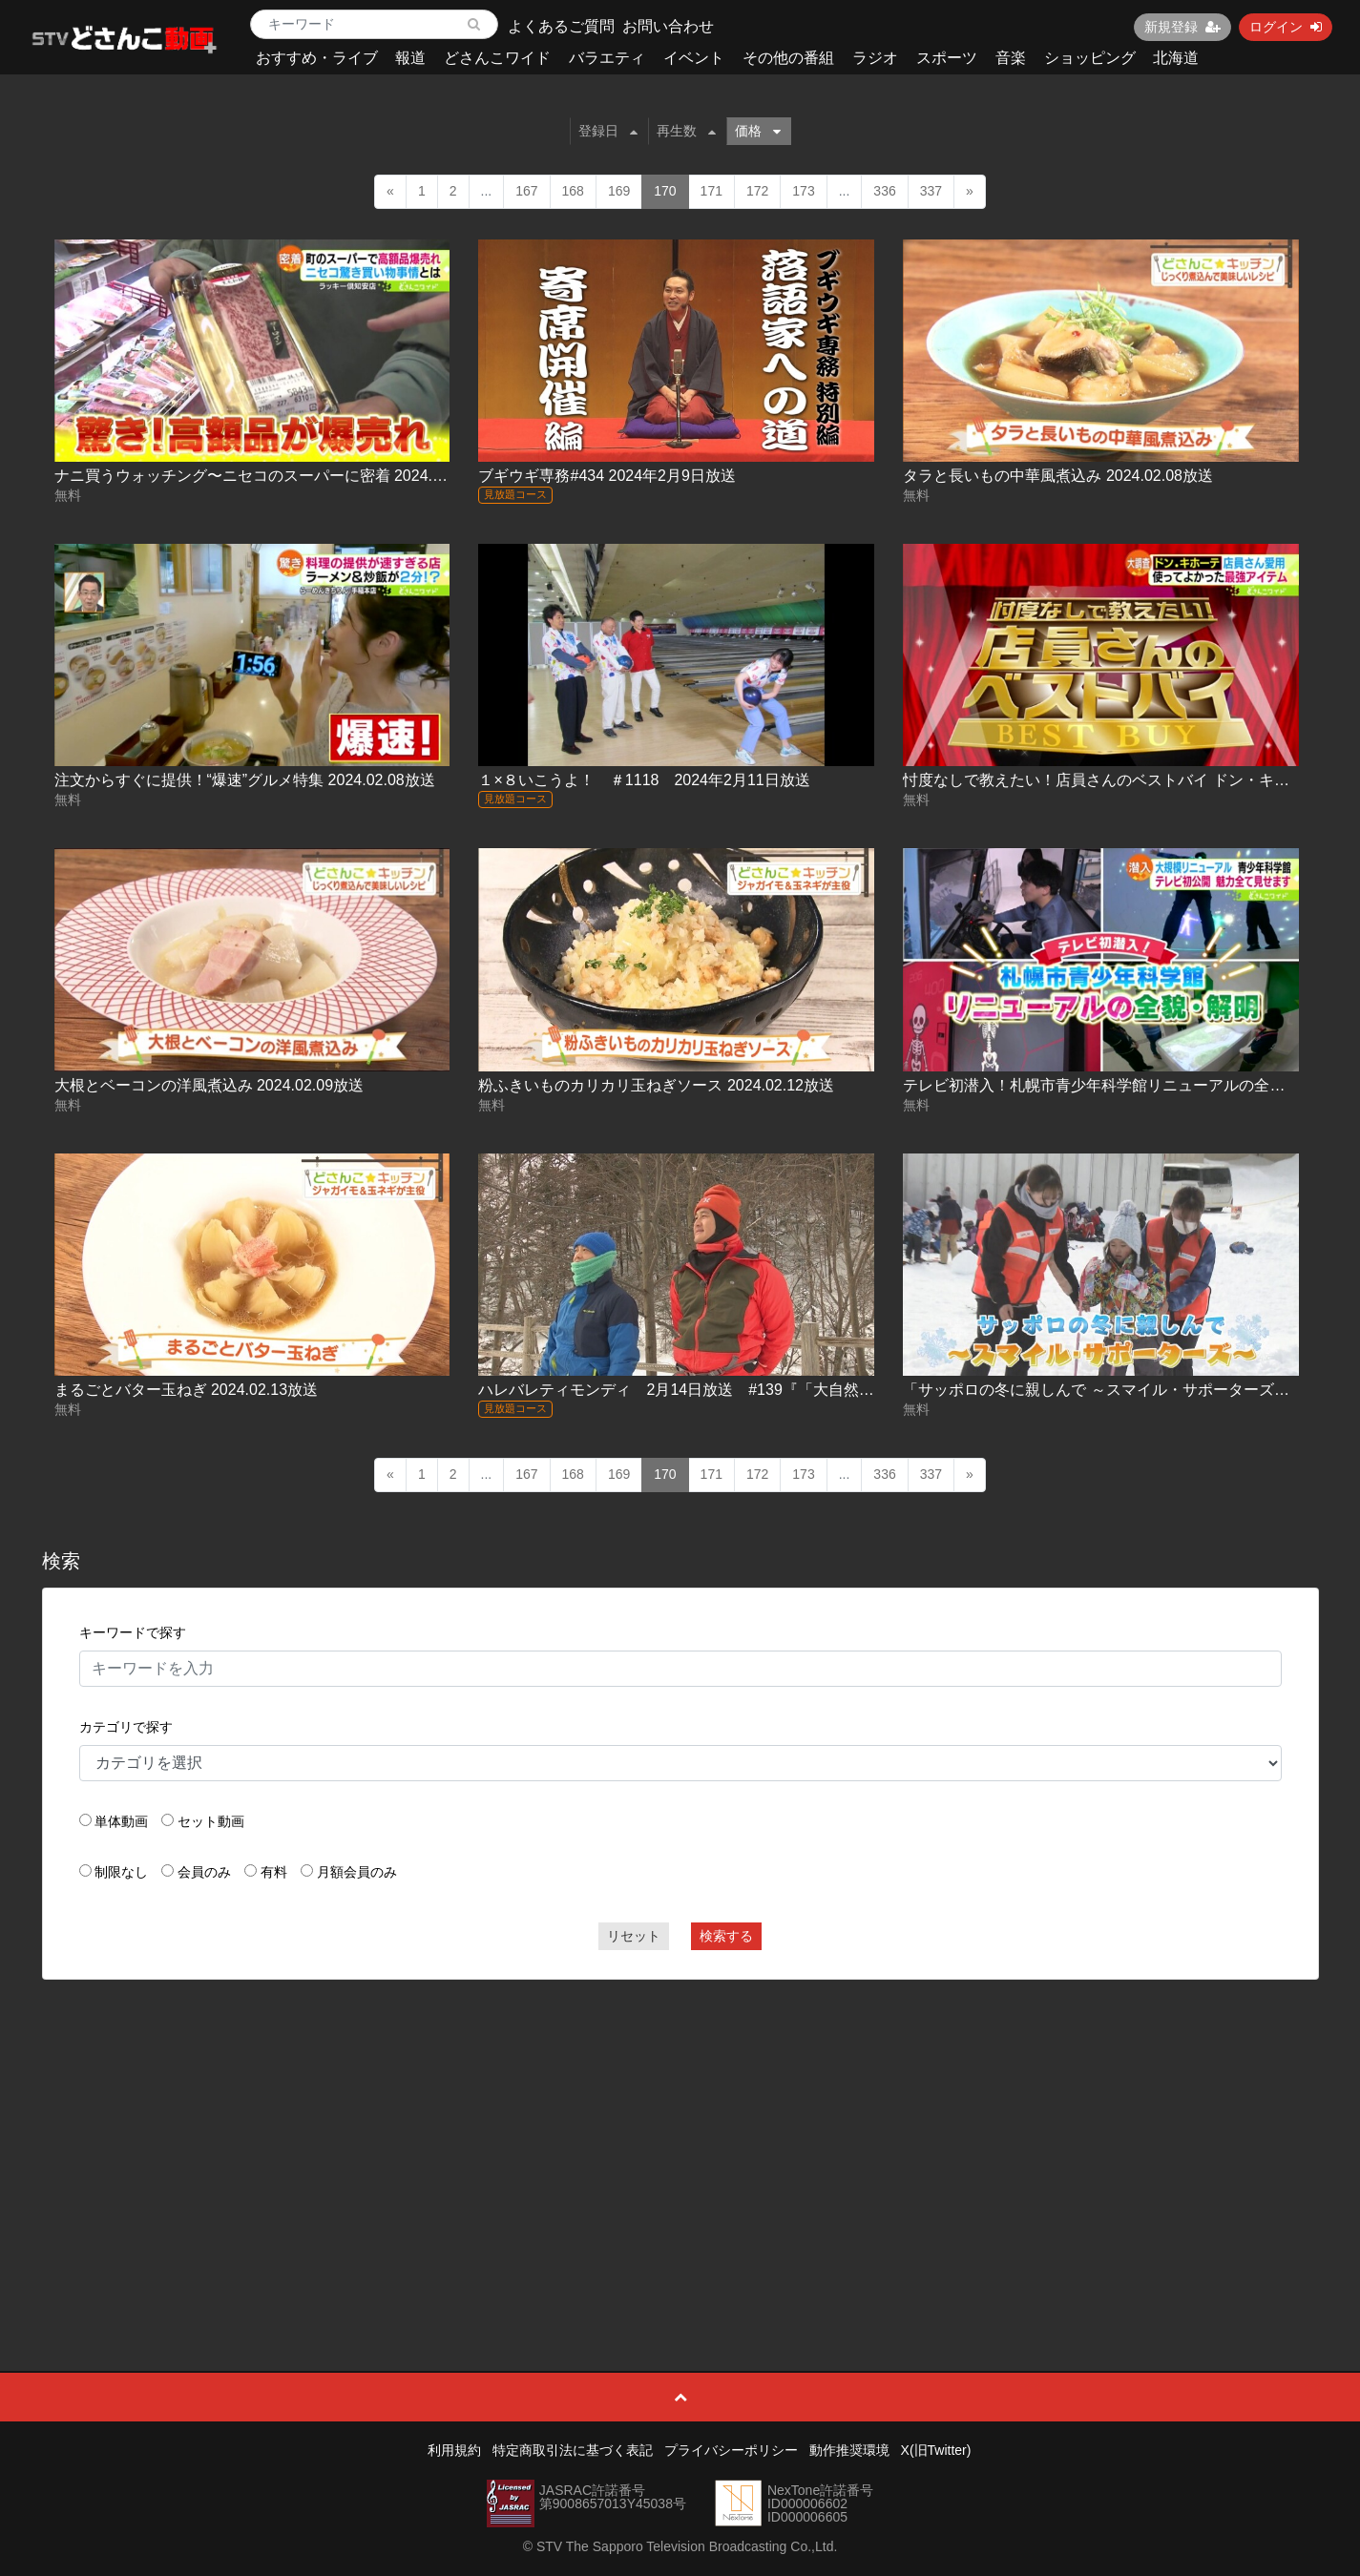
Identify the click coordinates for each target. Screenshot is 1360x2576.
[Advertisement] (680, 2132)
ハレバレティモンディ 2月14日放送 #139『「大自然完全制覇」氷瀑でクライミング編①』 (798, 1389)
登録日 (608, 130)
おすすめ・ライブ (317, 58)
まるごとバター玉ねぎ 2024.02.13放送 (186, 1389)
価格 (758, 130)
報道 (410, 58)
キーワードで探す (132, 1632)
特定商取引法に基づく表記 (572, 2450)
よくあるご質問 (561, 26)
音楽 (1010, 58)
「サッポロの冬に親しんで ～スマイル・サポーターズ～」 (1103, 1389)
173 (803, 190)
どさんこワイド (497, 58)
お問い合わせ (668, 26)
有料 (274, 1872)
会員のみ (204, 1872)
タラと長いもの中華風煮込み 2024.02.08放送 (1058, 475)
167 (526, 190)
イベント (693, 58)
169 (619, 190)
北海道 (1176, 58)
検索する (726, 1935)
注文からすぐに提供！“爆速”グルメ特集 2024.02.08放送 (244, 780)
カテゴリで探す (126, 1727)
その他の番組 (788, 58)
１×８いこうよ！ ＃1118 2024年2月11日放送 (643, 780)
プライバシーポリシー (731, 2450)
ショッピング (1090, 58)
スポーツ (946, 58)
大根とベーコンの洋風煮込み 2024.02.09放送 (209, 1085)
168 (573, 190)
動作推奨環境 (849, 2450)
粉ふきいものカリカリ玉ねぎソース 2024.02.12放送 (656, 1085)
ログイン (1285, 26)
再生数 (686, 130)
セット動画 (211, 1821)
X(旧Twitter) (936, 2450)
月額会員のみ (357, 1872)
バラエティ (607, 58)
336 (884, 190)
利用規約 (454, 2450)
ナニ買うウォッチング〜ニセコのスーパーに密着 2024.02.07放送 (278, 475)
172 (757, 190)
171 (711, 190)
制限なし (121, 1872)
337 (931, 190)
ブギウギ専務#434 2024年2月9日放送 (606, 475)
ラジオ (875, 58)
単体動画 (121, 1821)
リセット (633, 1935)
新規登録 (1182, 26)
